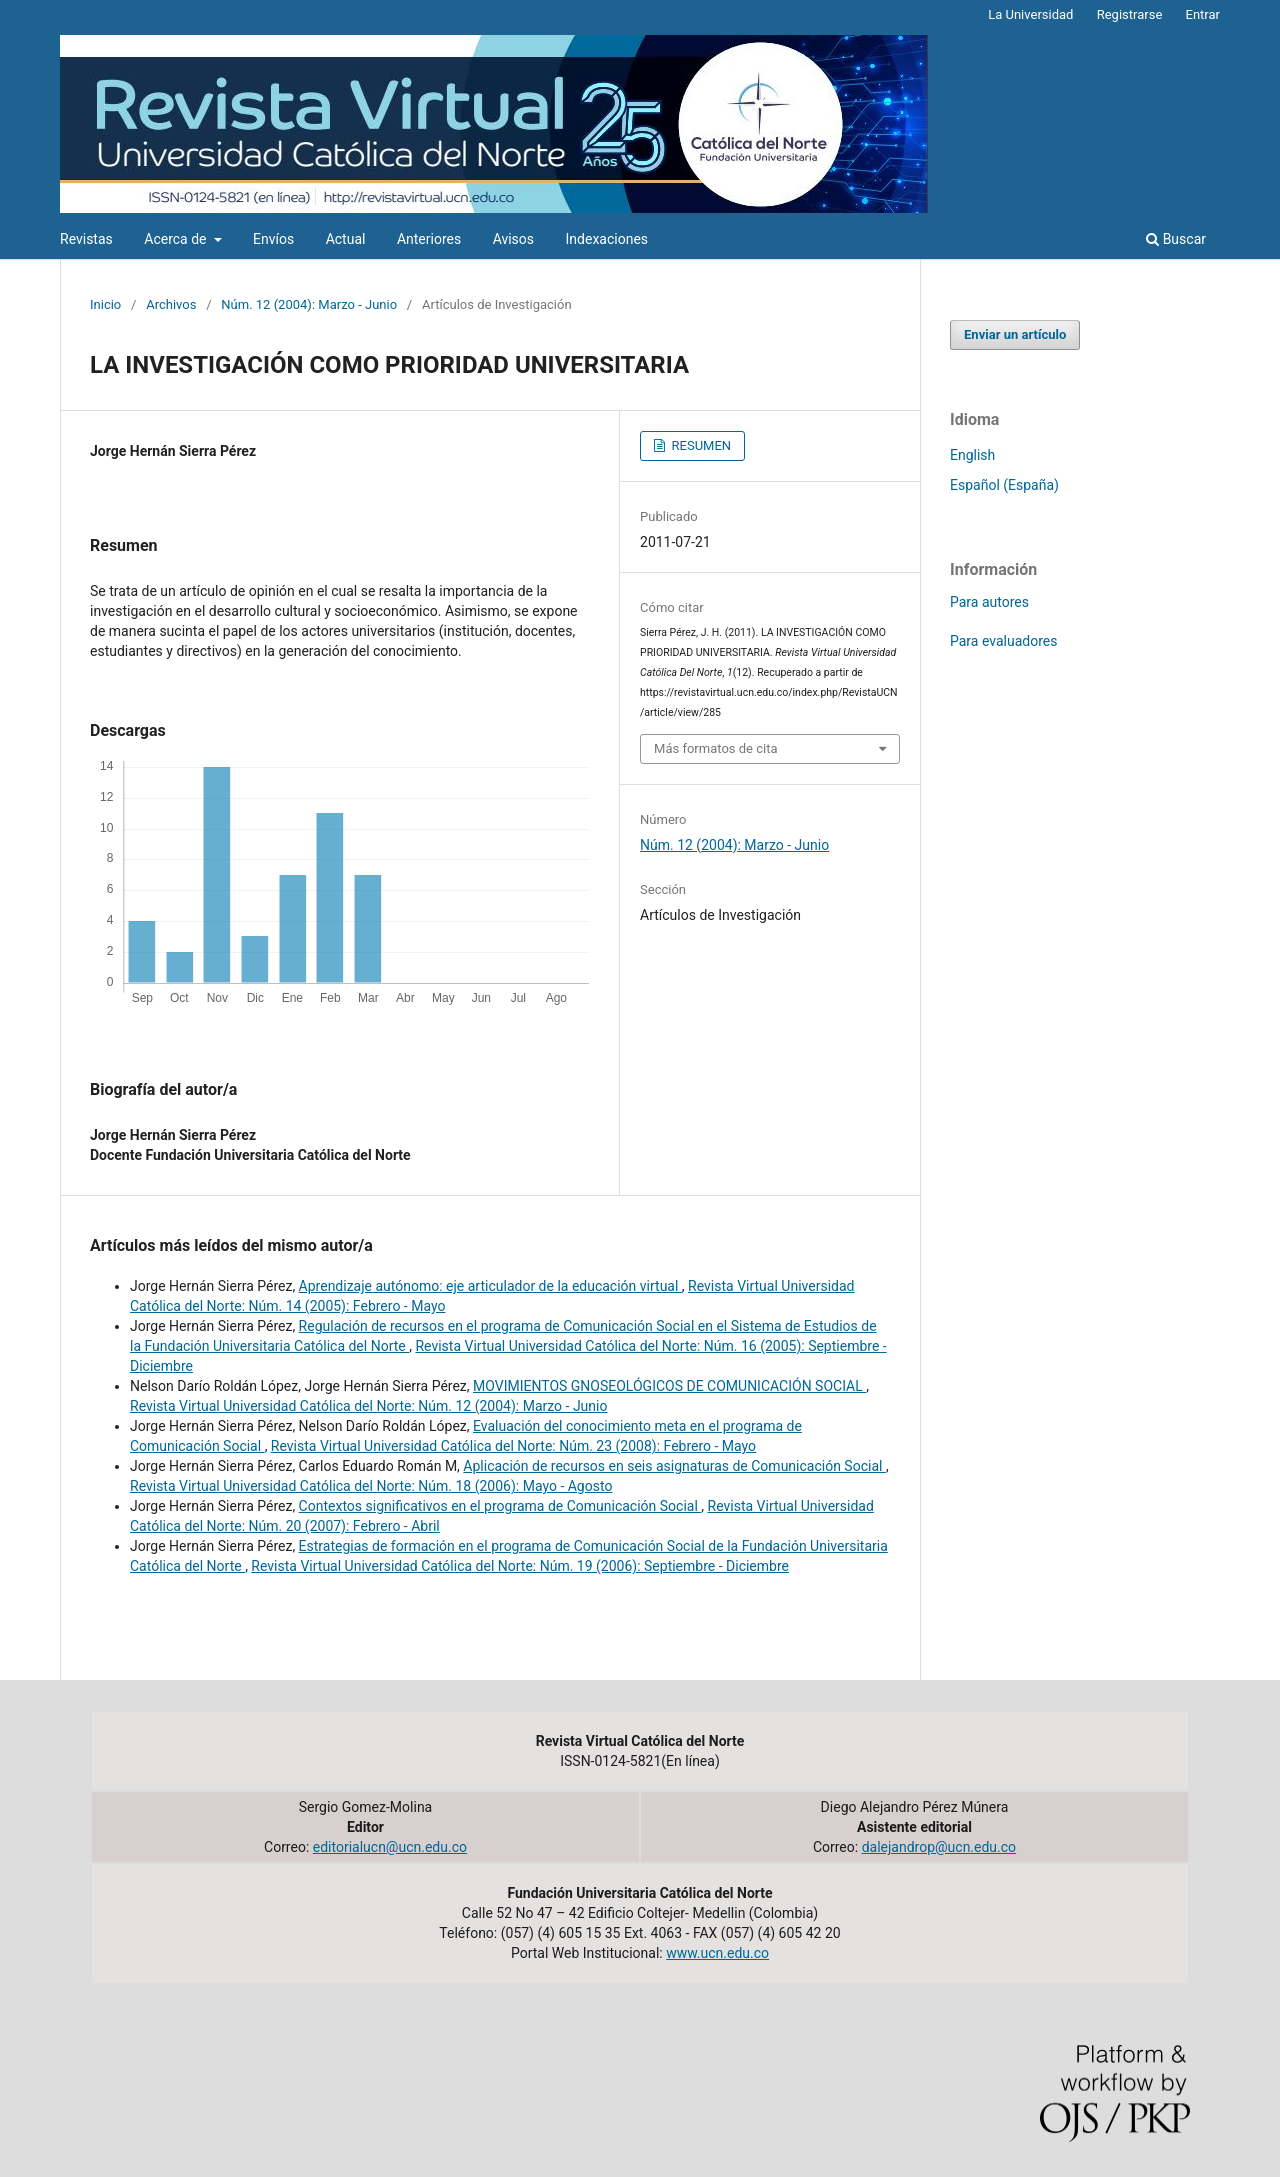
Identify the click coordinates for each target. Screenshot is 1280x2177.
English (972, 455)
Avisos (513, 239)
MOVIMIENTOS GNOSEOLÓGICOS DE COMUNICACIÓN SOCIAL (669, 1386)
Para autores (989, 602)
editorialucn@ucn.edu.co (390, 1847)
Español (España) (1004, 485)
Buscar (1176, 239)
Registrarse (1130, 14)
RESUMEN (699, 445)
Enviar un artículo (1015, 334)
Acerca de (177, 239)
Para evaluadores (1003, 641)
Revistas (86, 239)
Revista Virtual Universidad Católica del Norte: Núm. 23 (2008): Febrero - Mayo (513, 1446)
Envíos (273, 239)
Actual (346, 239)
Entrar (1203, 14)
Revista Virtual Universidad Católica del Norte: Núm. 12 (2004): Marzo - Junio (368, 1406)
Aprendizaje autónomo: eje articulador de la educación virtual (490, 1286)
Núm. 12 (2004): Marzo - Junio (309, 304)
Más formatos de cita (716, 748)
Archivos (171, 304)
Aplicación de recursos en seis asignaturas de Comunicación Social (674, 1466)
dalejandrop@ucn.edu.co (939, 1847)
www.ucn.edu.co (717, 1953)
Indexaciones (607, 239)
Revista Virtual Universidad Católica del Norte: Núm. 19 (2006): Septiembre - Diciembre (520, 1566)
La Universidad (1030, 14)
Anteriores (429, 239)
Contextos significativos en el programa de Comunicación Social (500, 1506)
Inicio (105, 304)
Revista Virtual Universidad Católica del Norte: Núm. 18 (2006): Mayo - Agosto (371, 1486)
